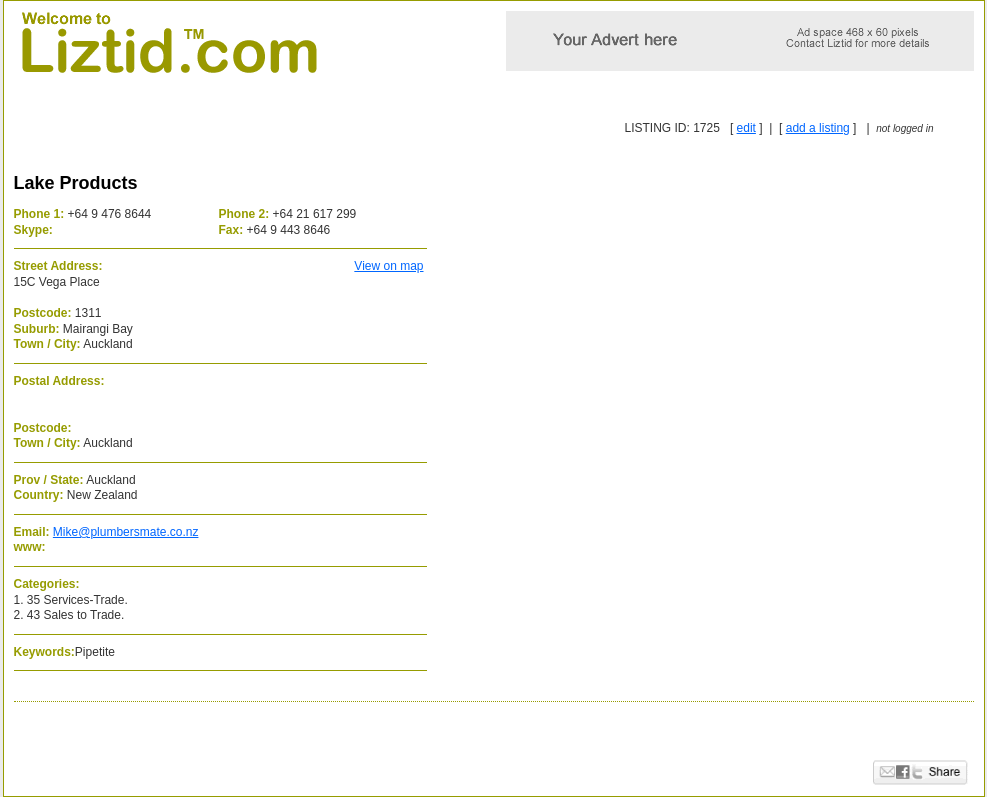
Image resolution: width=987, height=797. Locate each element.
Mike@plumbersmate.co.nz (126, 532)
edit (746, 128)
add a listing (818, 128)
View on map (388, 266)
